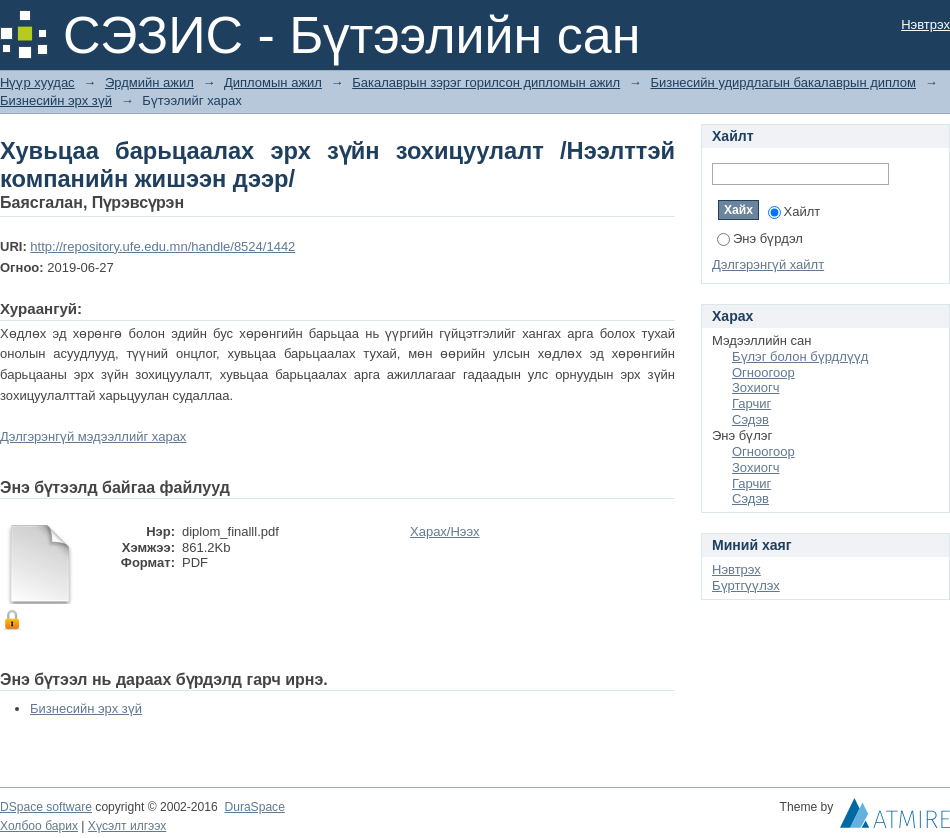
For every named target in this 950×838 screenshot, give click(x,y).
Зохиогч (755, 387)
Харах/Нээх (445, 531)
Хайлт (794, 211)
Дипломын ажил (273, 82)
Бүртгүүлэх (746, 585)
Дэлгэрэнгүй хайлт (768, 264)
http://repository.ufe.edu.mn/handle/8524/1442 (162, 246)
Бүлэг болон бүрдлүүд (800, 356)
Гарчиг (751, 403)
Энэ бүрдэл (760, 238)
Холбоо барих (39, 826)
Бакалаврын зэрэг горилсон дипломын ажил (486, 82)
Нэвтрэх (925, 24)
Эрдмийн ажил (149, 82)
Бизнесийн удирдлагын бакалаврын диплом (783, 82)
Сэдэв (750, 419)
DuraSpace (254, 807)
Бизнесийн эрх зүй (56, 100)
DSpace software (46, 807)
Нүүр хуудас (37, 82)
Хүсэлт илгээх (127, 826)
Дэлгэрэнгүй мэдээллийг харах (93, 436)
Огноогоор (763, 372)
